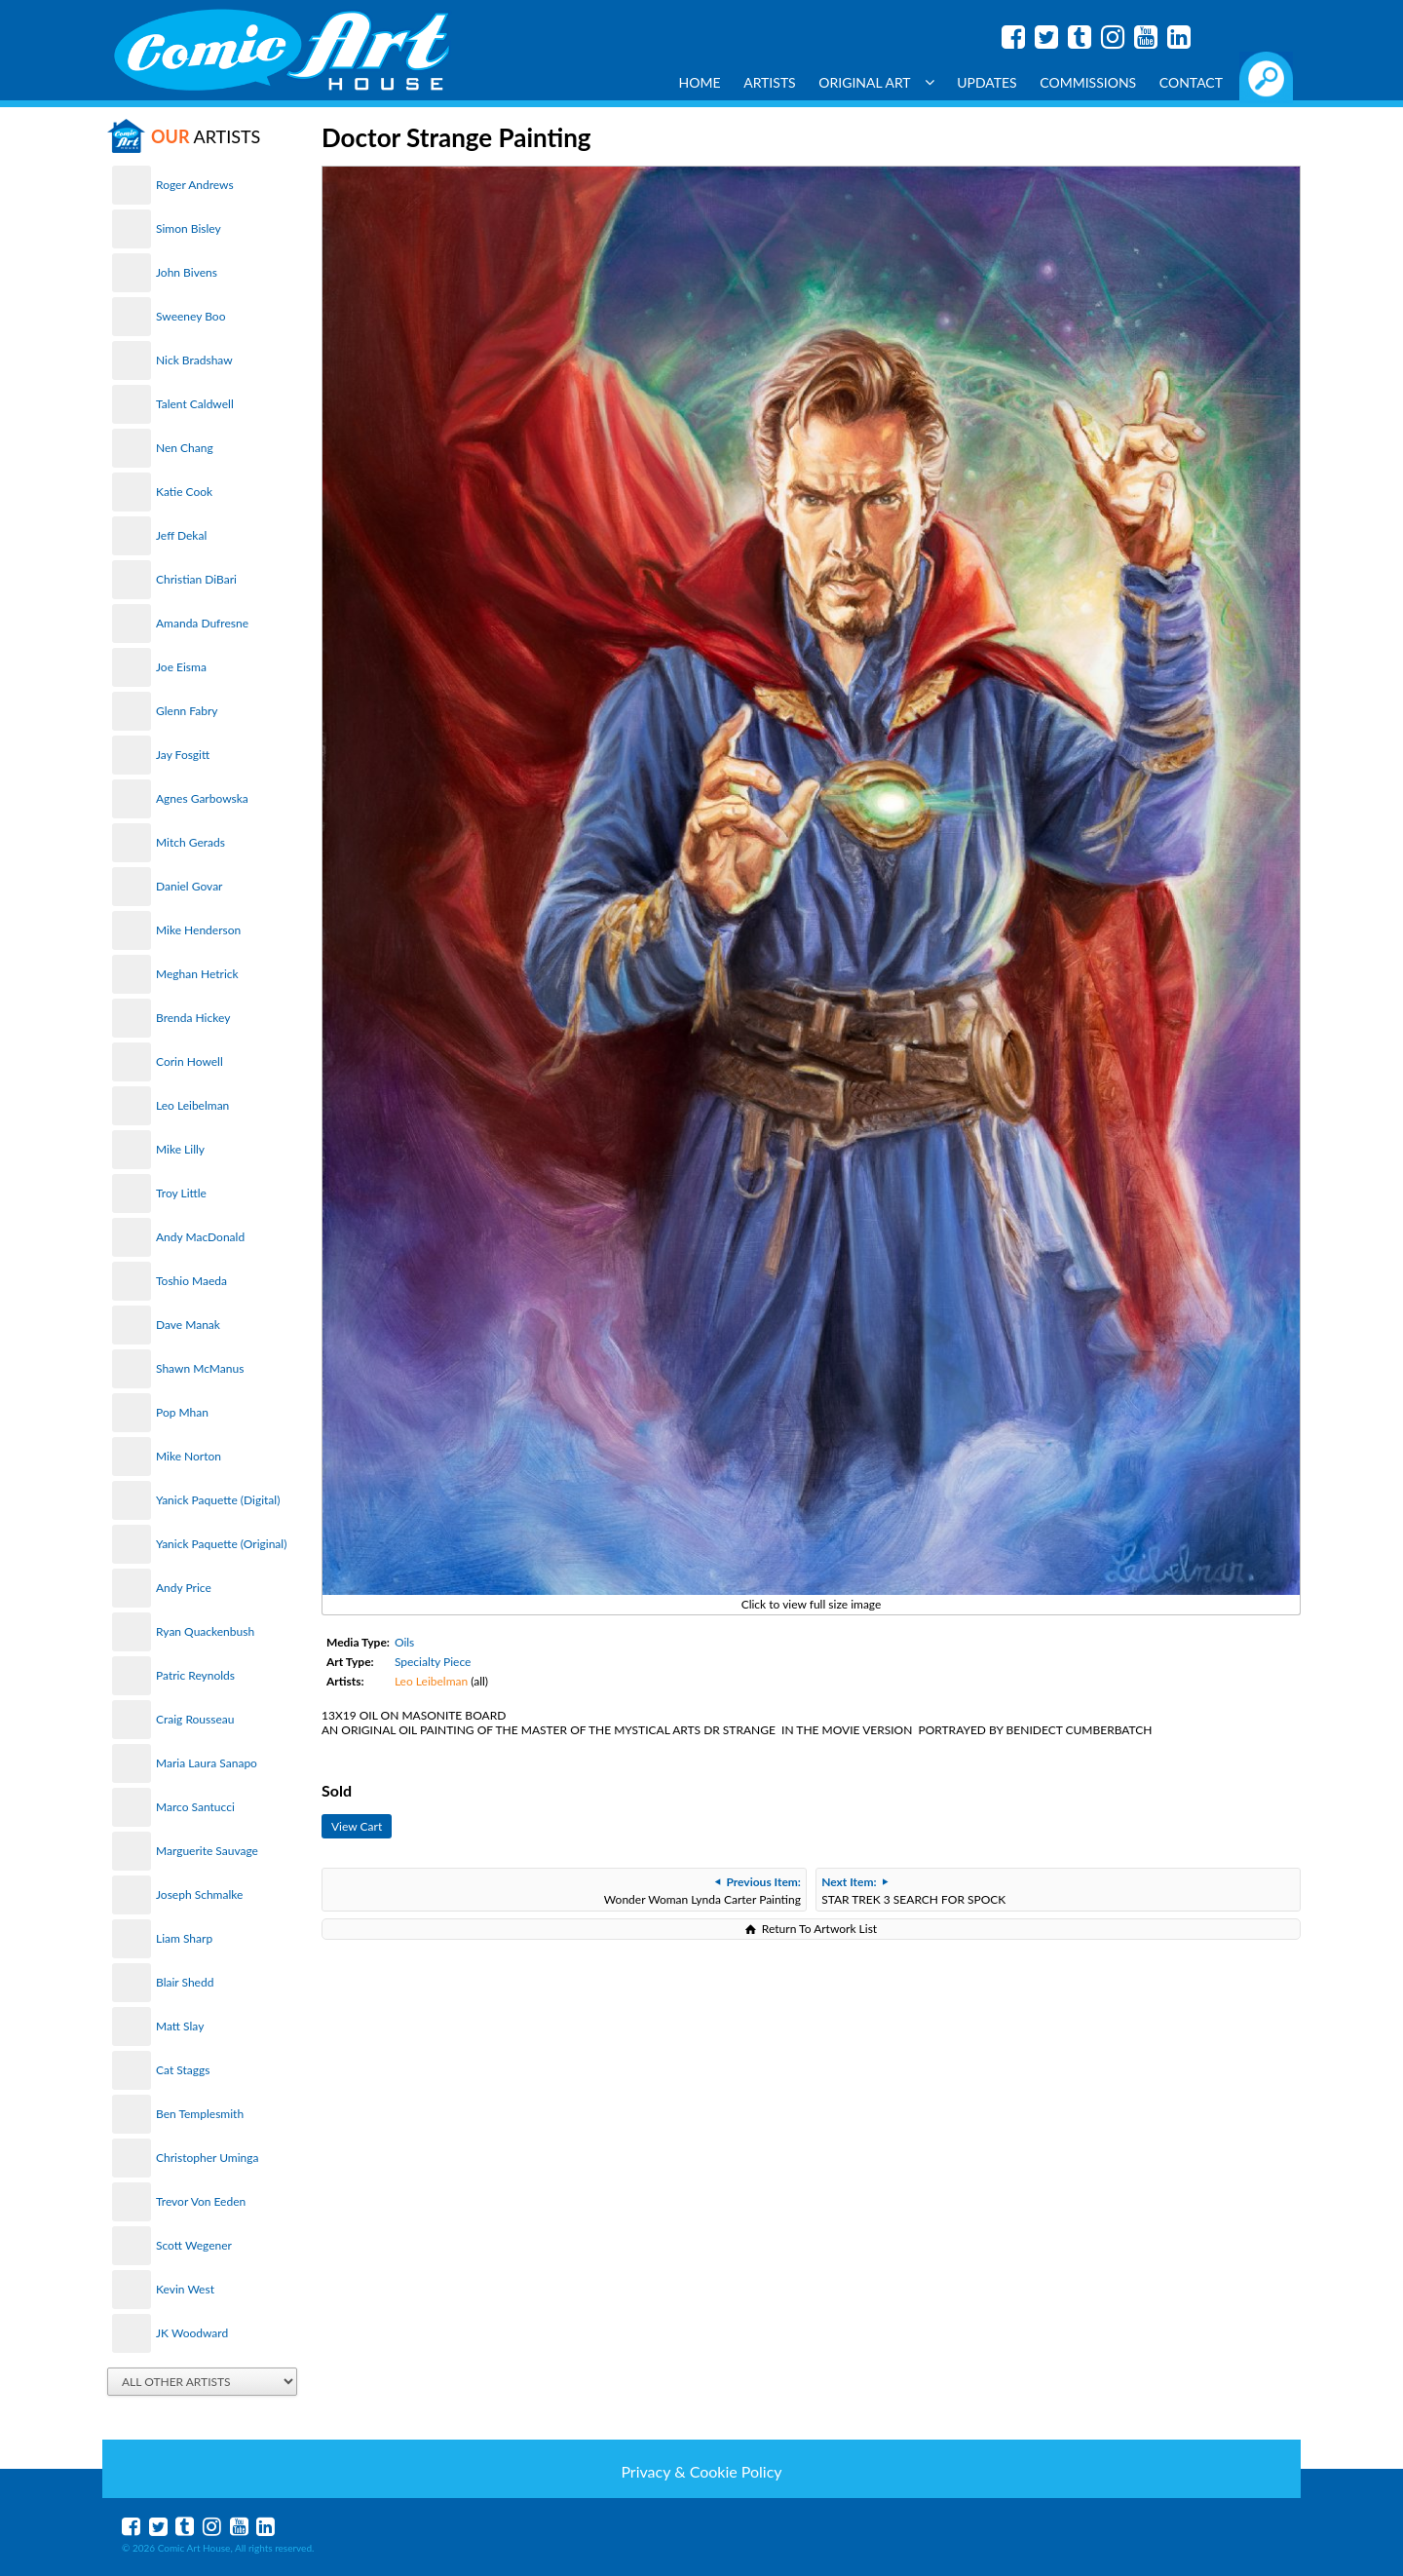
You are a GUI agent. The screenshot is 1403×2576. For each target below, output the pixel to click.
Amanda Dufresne (202, 623)
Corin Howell (189, 1061)
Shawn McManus (200, 1368)
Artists (769, 82)
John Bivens (186, 272)
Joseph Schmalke (199, 1894)
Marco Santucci (195, 1806)
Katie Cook (184, 491)
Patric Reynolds (195, 1675)
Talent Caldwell (195, 404)
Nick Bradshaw (194, 360)
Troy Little (181, 1193)
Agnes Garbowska (202, 798)
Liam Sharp (184, 1938)
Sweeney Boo (190, 316)
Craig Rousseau (195, 1719)
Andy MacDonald (200, 1237)
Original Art (875, 82)
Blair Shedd (184, 1982)
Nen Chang (184, 447)
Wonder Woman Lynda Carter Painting (702, 1891)
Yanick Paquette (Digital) (218, 1500)
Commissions (1088, 82)
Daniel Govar (189, 886)
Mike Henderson (198, 930)
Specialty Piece (433, 1661)
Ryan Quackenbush (205, 1631)
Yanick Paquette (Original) (221, 1543)
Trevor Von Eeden (201, 2201)
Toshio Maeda (191, 1280)
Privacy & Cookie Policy (701, 2471)
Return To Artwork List (819, 1928)
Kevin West (185, 2289)
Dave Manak (188, 1324)
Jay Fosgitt (182, 754)
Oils (404, 1642)
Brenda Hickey (193, 1017)
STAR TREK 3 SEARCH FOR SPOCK (913, 1891)
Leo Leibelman (192, 1105)
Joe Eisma (181, 667)
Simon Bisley (188, 228)
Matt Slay (180, 2026)
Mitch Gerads (190, 842)
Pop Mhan (182, 1412)
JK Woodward (192, 2333)
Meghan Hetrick (197, 973)
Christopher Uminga (207, 2157)
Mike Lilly (180, 1149)
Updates (987, 82)
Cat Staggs (182, 2070)
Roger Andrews (195, 184)
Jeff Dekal (181, 535)
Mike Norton (188, 1456)
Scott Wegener (194, 2245)
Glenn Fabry (187, 710)
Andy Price (183, 1587)
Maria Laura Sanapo (206, 1763)
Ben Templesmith (200, 2113)
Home (700, 82)
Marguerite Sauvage (207, 1850)
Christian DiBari (196, 579)
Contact (1191, 82)
